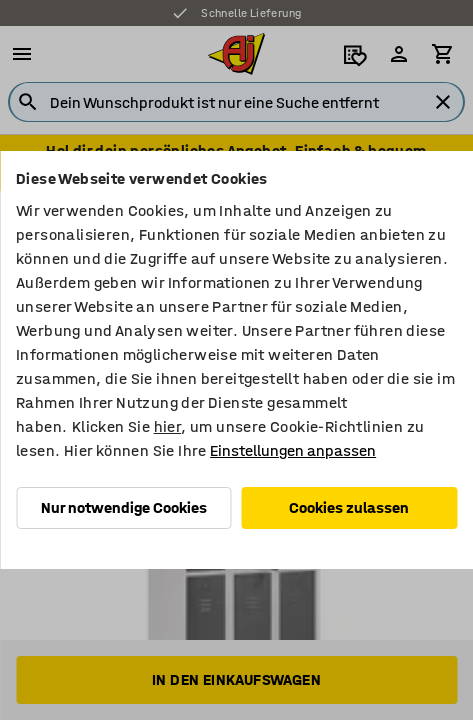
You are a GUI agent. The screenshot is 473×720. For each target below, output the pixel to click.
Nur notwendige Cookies (124, 507)
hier (168, 426)
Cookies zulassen (349, 507)
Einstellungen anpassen (293, 450)
